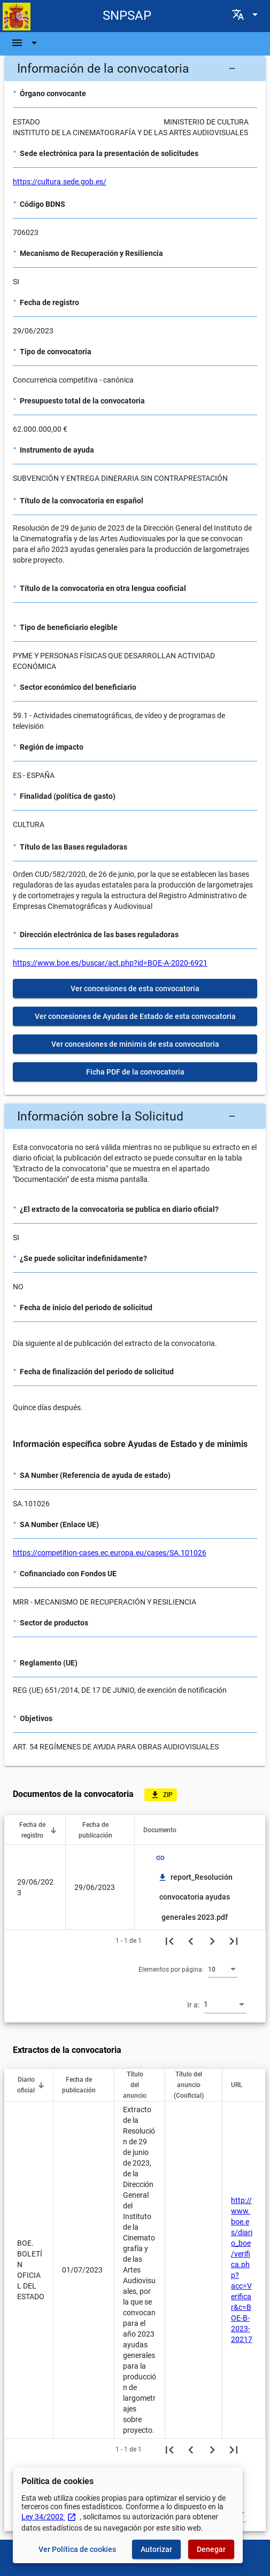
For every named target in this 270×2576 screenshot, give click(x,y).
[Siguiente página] (212, 1940)
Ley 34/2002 (48, 2516)
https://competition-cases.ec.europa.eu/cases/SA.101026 (109, 1552)
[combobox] (223, 1969)
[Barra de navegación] (25, 42)
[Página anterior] (191, 1940)
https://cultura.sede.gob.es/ (59, 181)
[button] (135, 68)
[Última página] (233, 1940)
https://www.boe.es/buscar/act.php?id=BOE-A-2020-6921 (110, 963)
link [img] (160, 1858)
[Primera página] (169, 1940)
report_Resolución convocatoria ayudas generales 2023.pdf (195, 1897)
